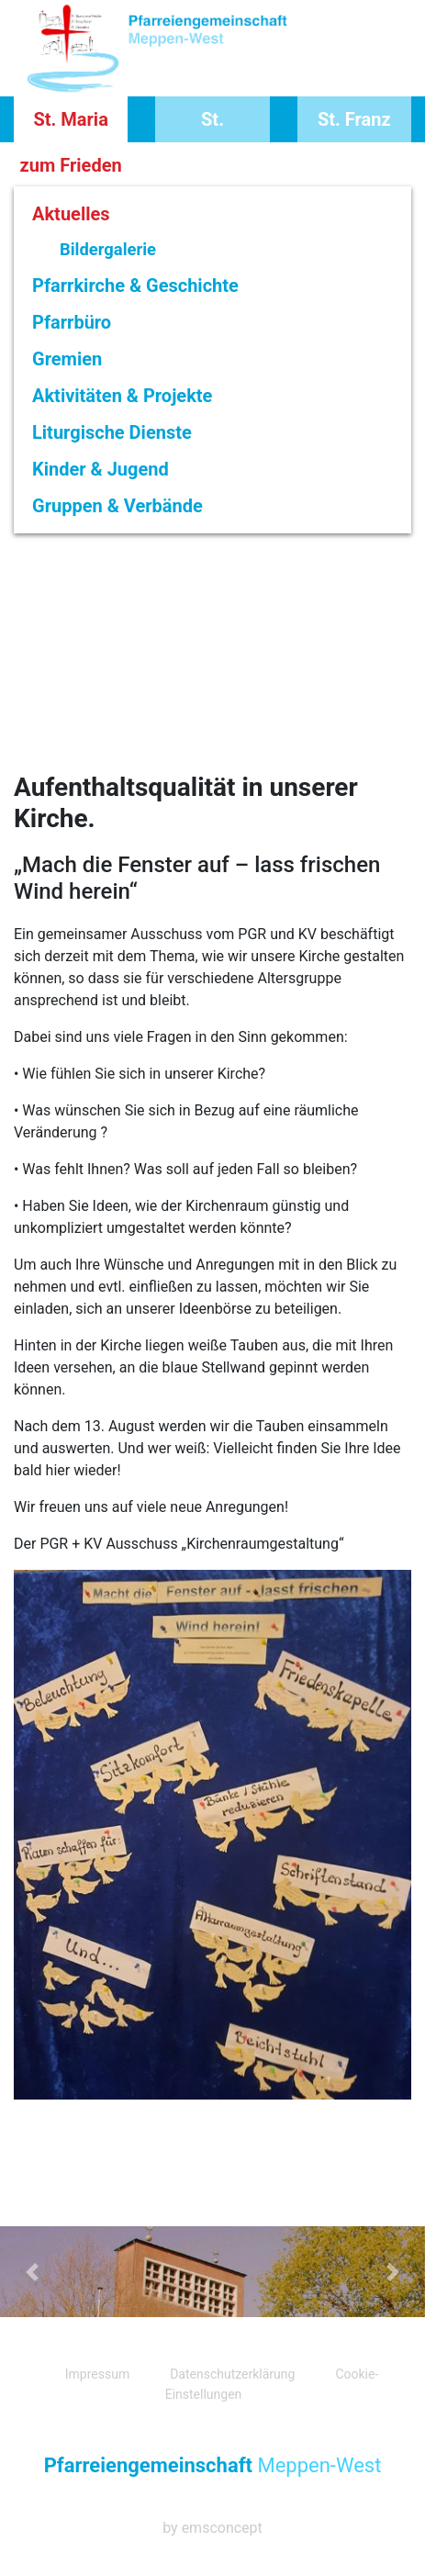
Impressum (97, 2374)
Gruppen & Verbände (117, 506)
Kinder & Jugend (100, 469)
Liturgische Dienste (112, 432)
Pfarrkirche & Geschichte (135, 285)
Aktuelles (71, 214)
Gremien (67, 359)
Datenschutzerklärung (232, 2374)
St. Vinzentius (212, 125)
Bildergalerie (108, 249)
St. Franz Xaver (354, 125)
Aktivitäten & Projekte (122, 396)
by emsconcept (212, 2528)
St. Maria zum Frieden (71, 125)
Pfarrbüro (71, 322)
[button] (31, 2271)
